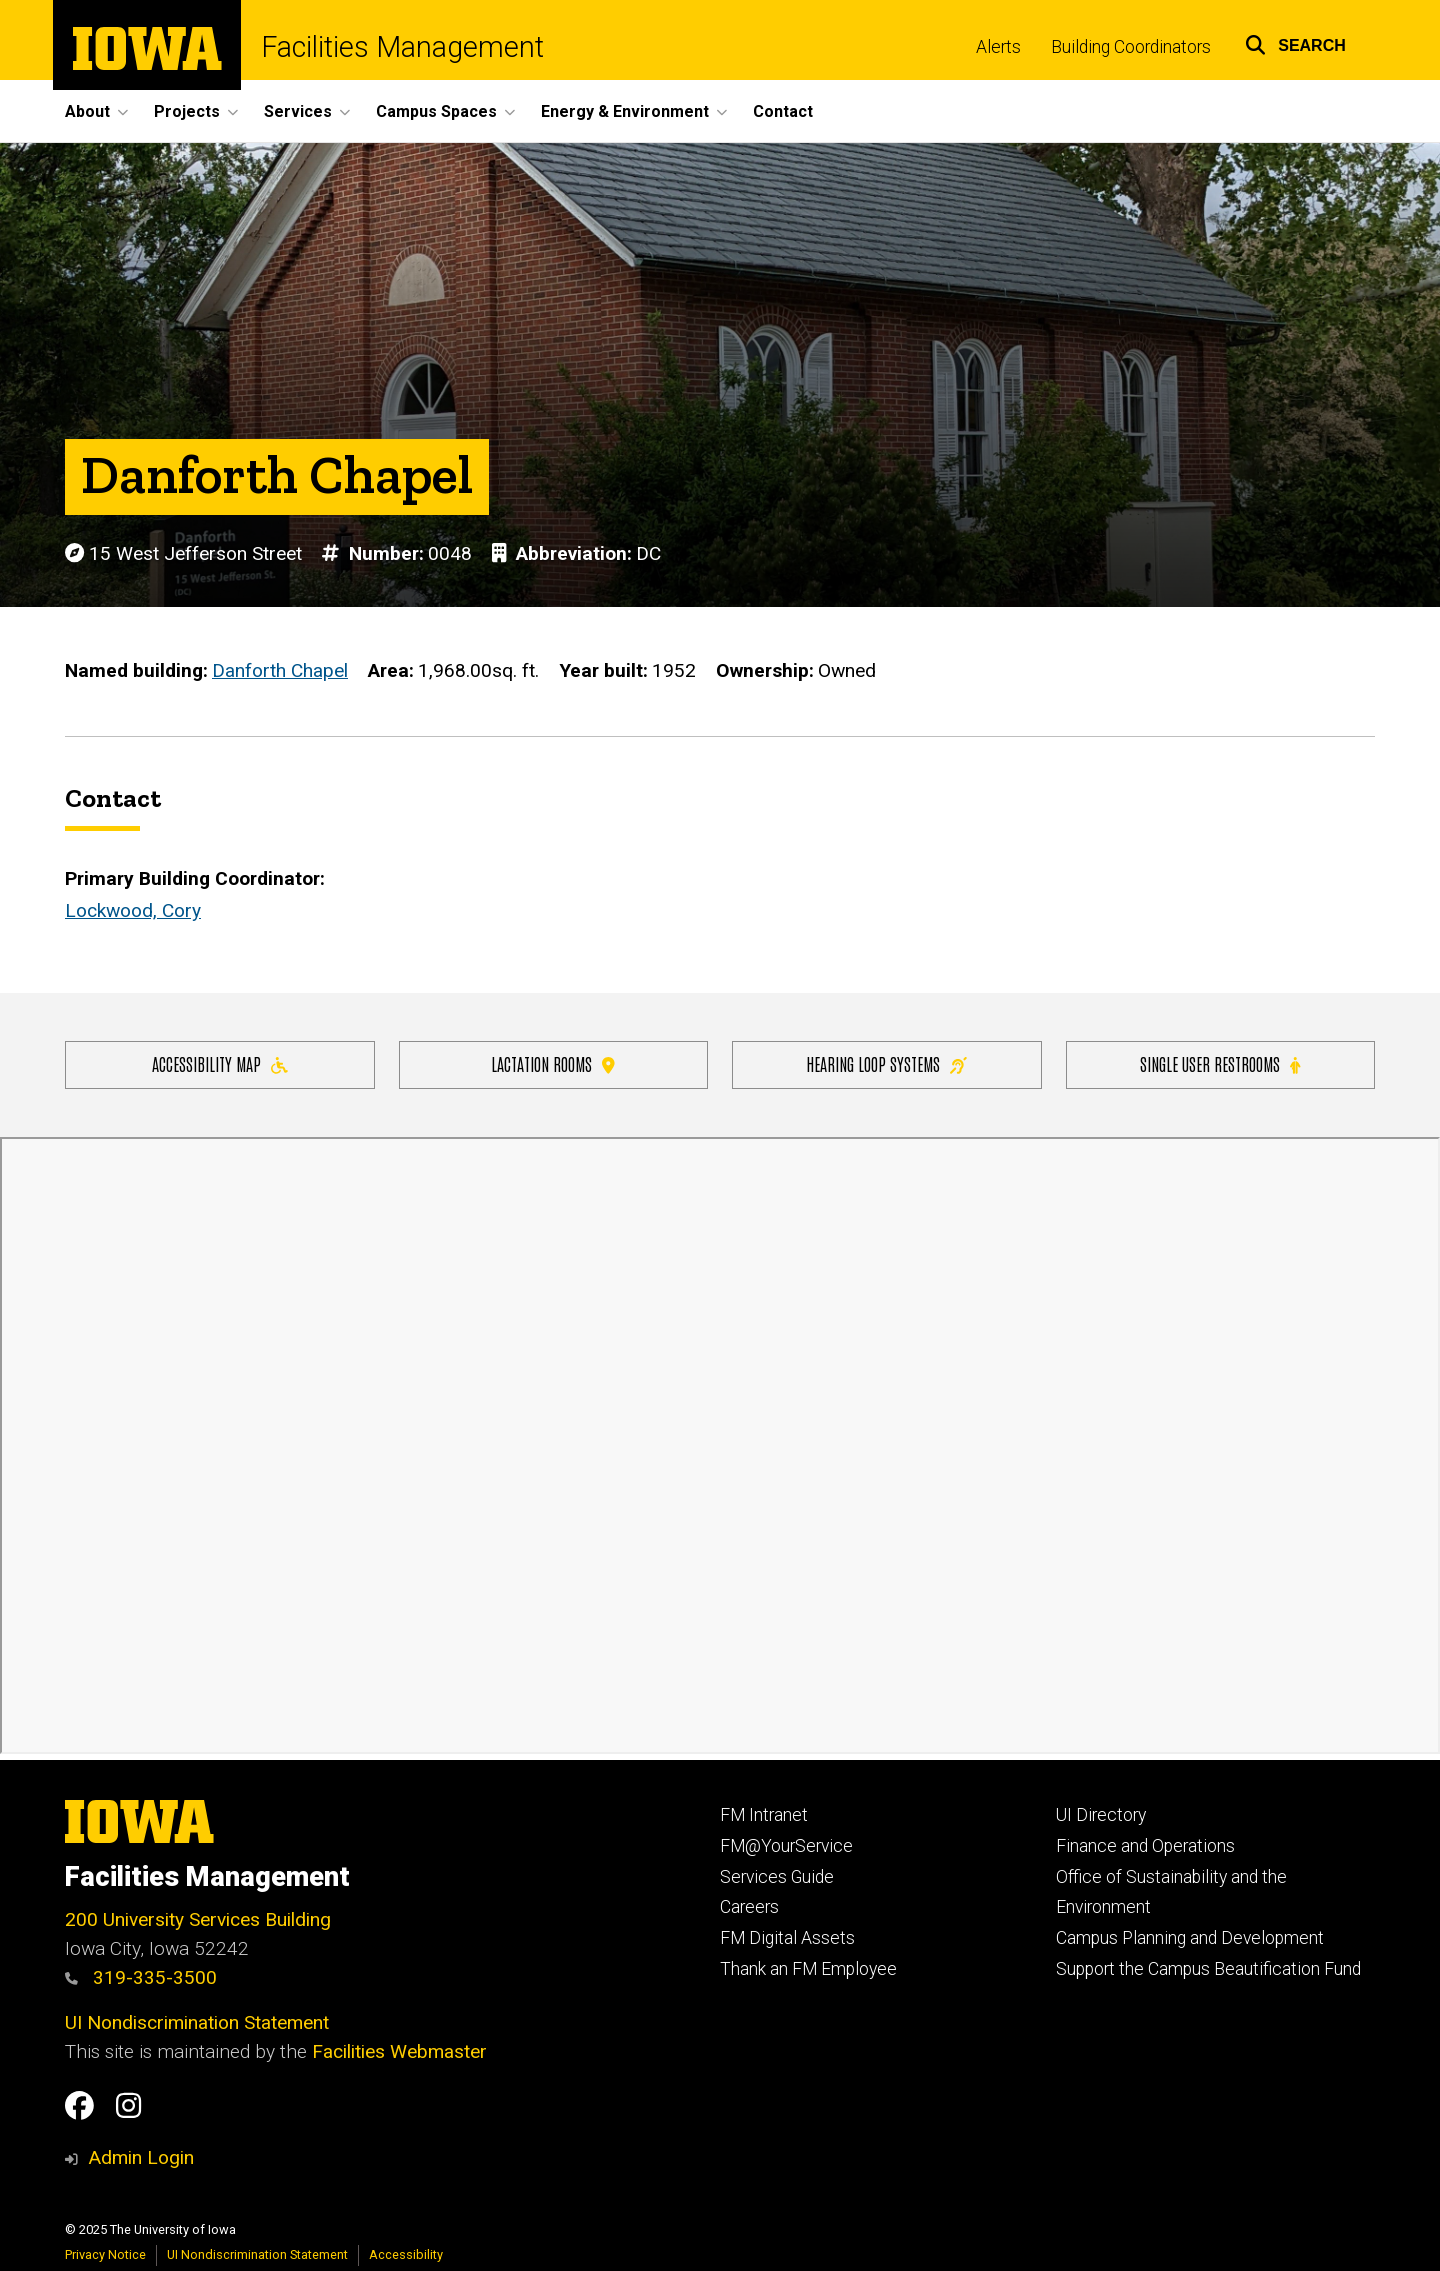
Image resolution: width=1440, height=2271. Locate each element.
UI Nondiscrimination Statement (197, 2022)
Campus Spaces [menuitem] (436, 111)
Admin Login (141, 2157)
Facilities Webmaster (399, 2051)
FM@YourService (786, 1846)
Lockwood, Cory (133, 911)
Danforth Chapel (280, 671)
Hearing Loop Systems (886, 1063)
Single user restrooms (1220, 1063)
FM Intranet (764, 1815)
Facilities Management (402, 47)
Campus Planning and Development (1190, 1938)
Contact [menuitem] (783, 111)
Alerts (998, 47)
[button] (1295, 42)
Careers (749, 1907)
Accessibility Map (220, 1063)
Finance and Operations (1145, 1846)
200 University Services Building (198, 1919)
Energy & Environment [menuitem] (625, 111)
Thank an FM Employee (808, 1969)
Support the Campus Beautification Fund (1208, 1969)
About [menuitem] (87, 111)
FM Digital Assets (787, 1938)
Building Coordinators (1131, 47)
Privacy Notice (105, 2254)
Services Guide (777, 1877)
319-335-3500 (141, 1977)
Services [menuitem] (298, 111)
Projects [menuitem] (187, 111)
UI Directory (1101, 1815)
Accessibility (406, 2254)
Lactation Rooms (553, 1063)
